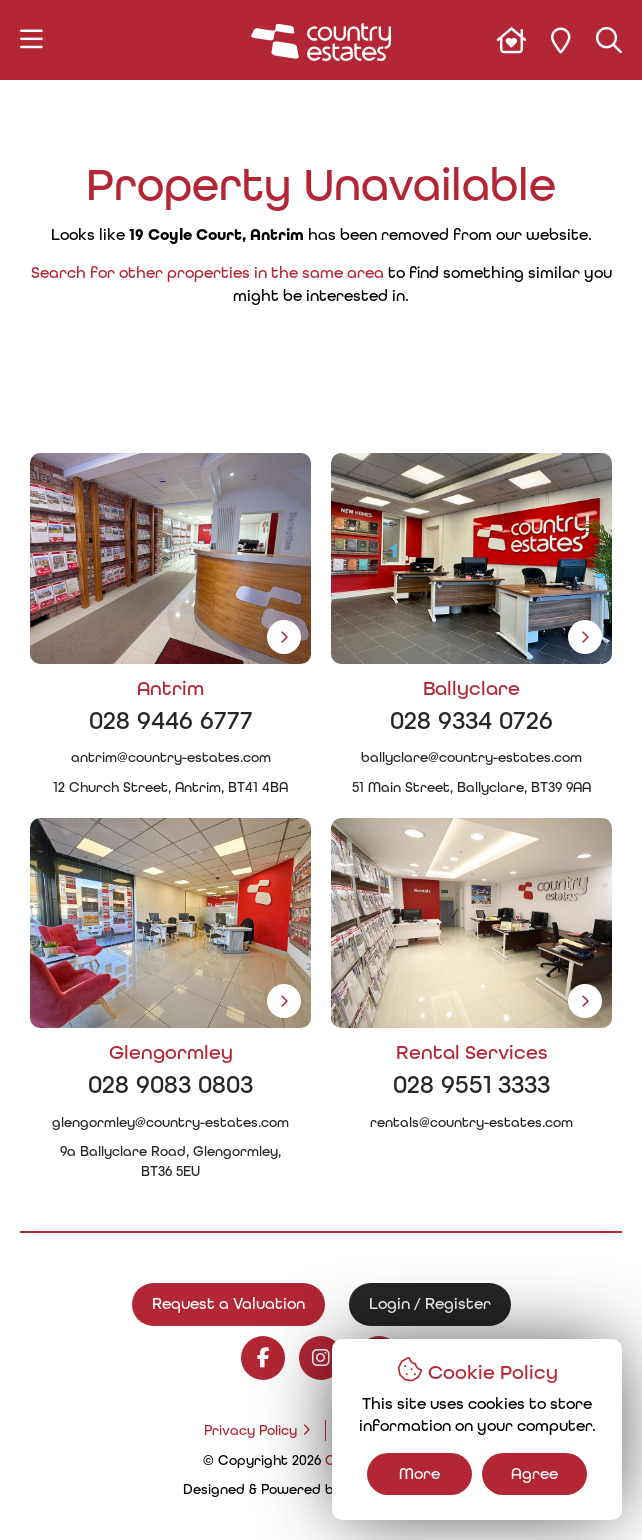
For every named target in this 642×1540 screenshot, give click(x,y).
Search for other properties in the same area (207, 272)
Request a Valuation (228, 1303)
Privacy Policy (250, 1430)
